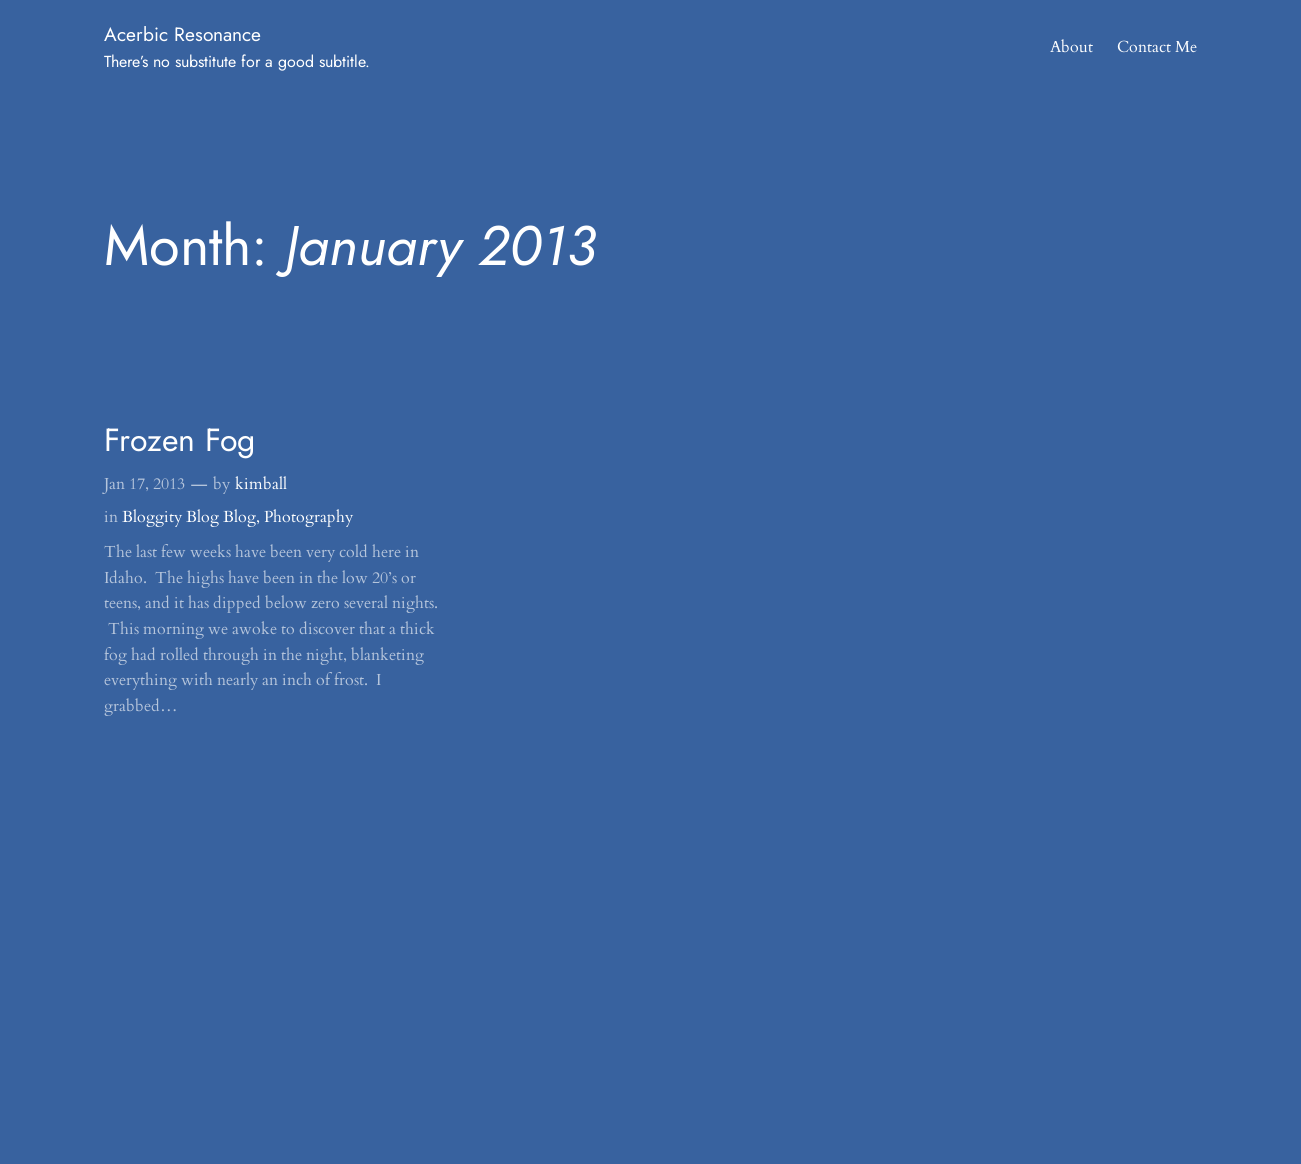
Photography (308, 517)
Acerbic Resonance (182, 34)
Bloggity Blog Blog (189, 517)
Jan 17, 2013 (144, 484)
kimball (261, 484)
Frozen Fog (179, 440)
